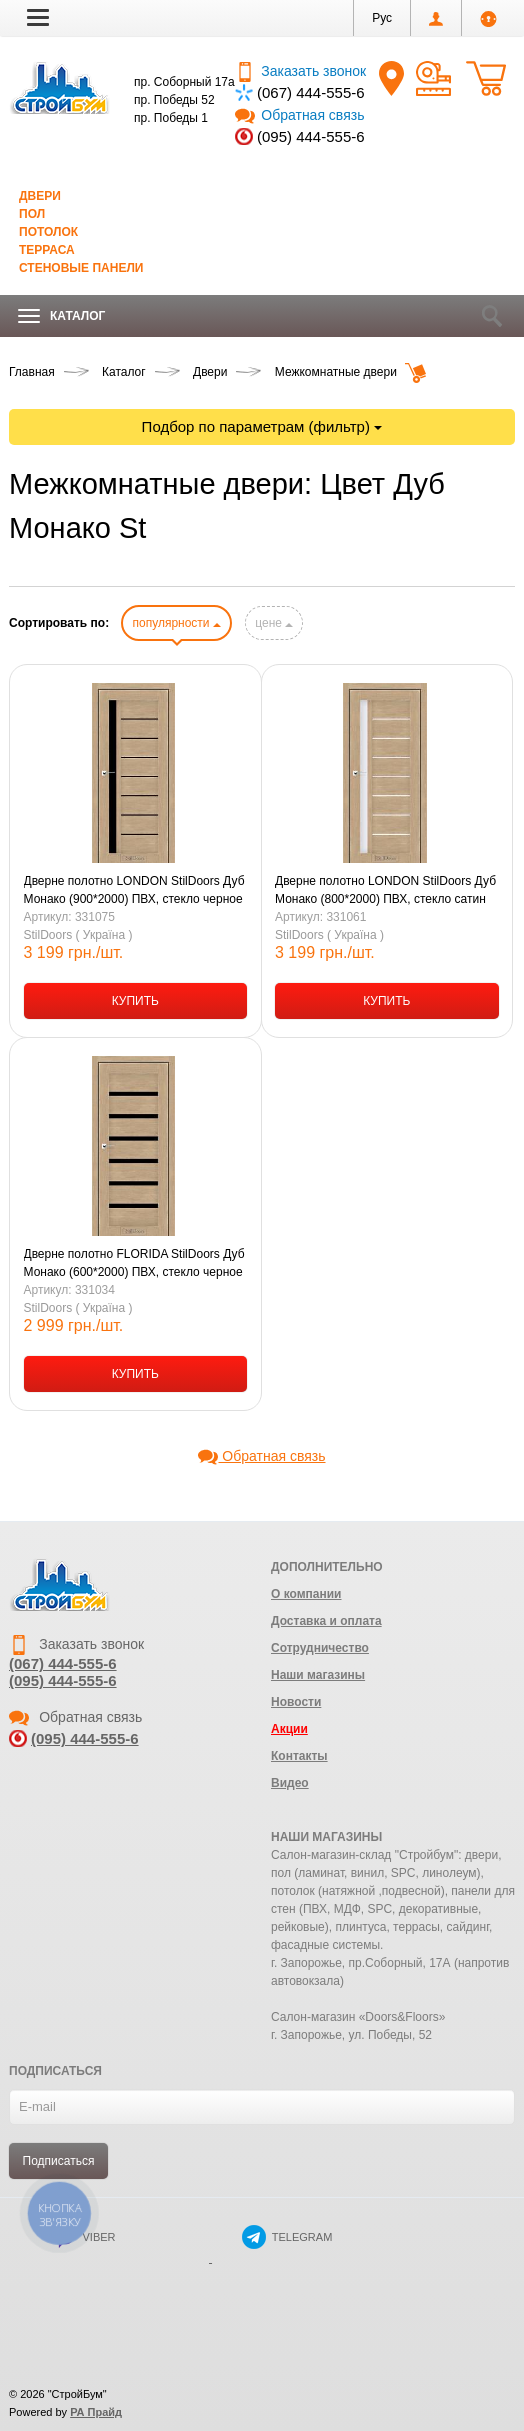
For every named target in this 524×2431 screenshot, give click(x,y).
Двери (40, 196)
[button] (38, 17)
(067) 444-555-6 (311, 92)
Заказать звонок (300, 71)
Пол (32, 214)
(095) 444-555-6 (311, 136)
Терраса (47, 250)
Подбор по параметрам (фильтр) (262, 426)
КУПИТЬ (135, 1001)
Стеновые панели (81, 268)
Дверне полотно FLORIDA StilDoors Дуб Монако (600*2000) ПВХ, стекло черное (134, 1263)
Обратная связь (299, 115)
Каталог (61, 316)
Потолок (48, 232)
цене (274, 623)
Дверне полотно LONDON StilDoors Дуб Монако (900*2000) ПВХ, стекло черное (134, 890)
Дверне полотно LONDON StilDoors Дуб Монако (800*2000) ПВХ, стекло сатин (385, 890)
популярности (176, 623)
